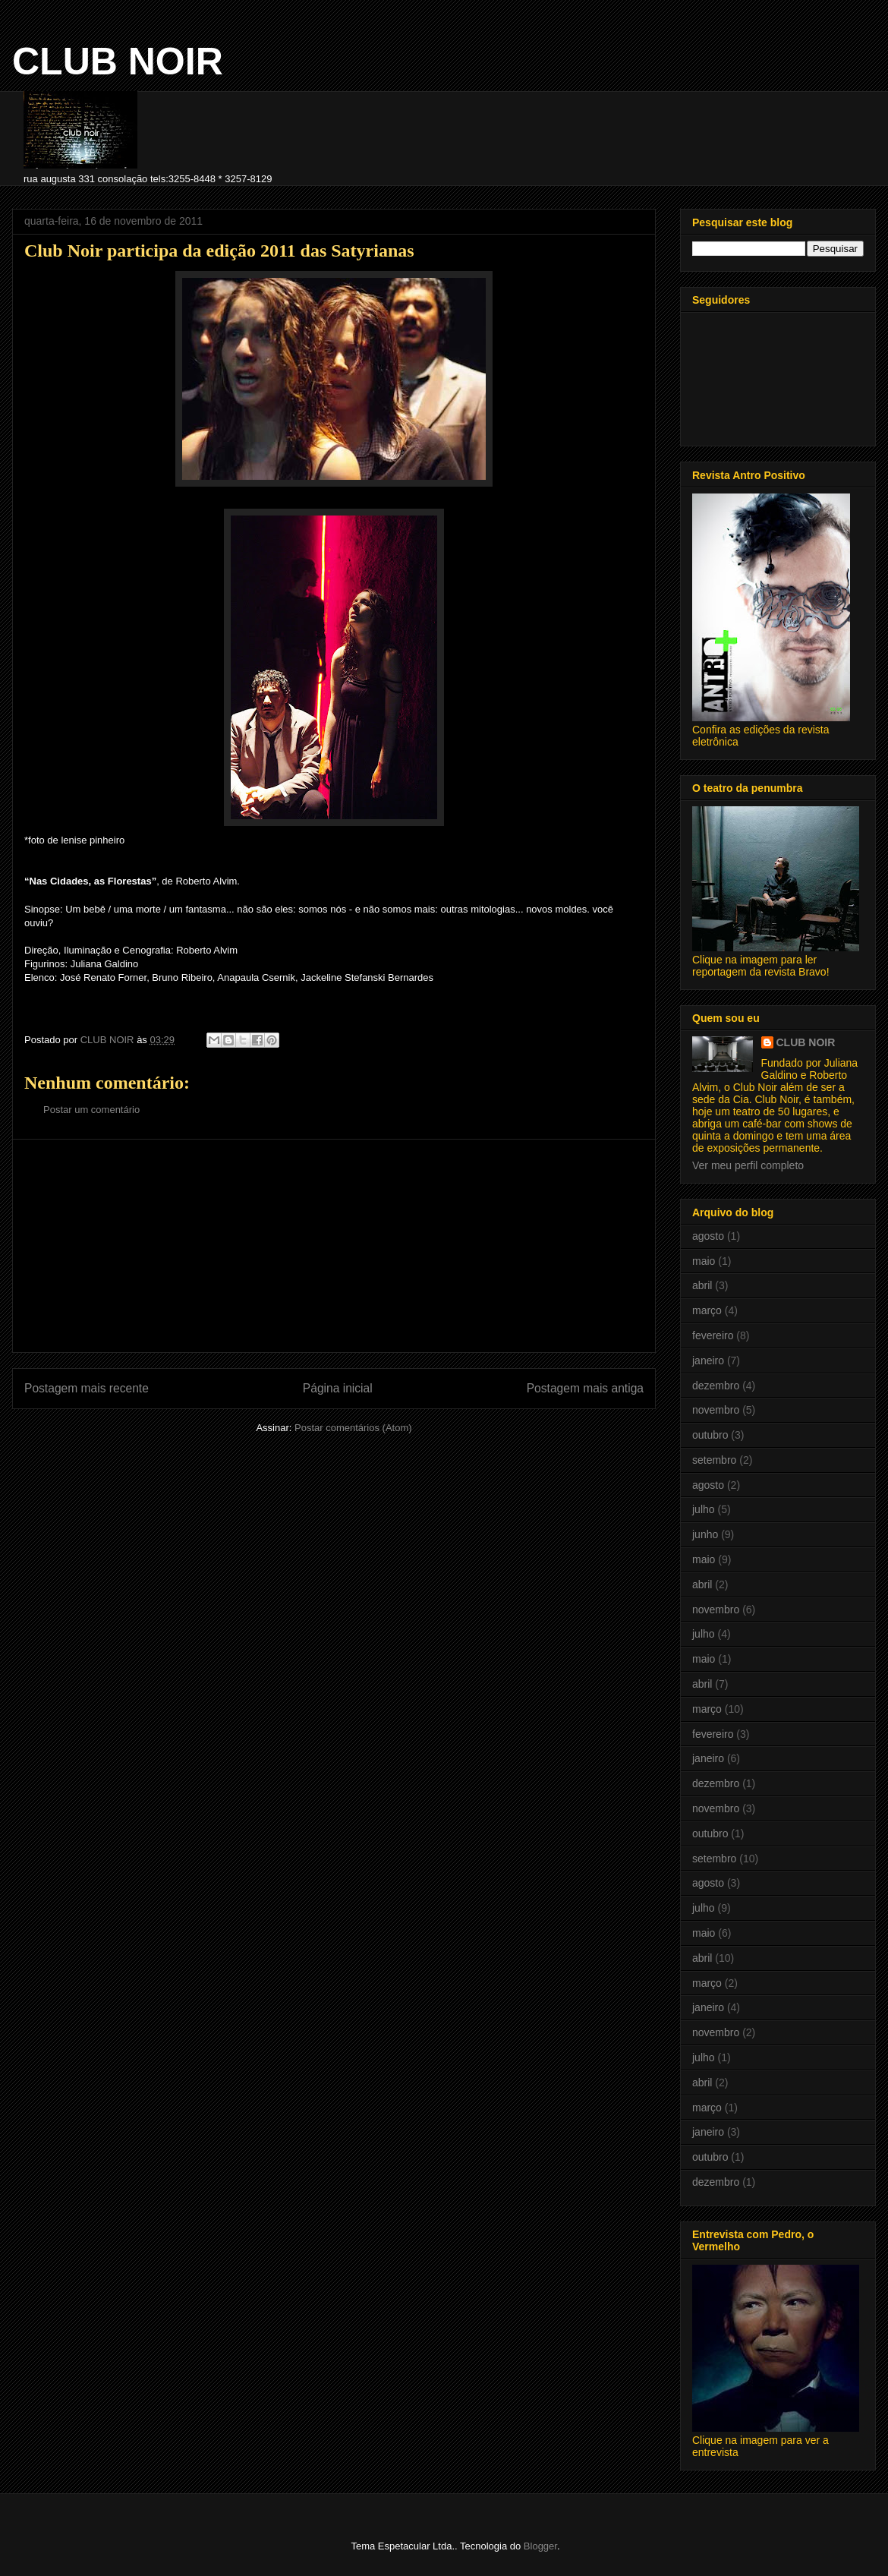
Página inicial (338, 1388)
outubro (710, 1435)
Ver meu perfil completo (748, 1165)
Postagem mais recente (86, 1388)
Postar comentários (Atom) (353, 1427)
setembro (714, 1460)
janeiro (708, 1360)
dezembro (715, 1385)
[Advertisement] (334, 1246)
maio (703, 1261)
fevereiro (712, 1335)
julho (703, 1509)
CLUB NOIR (117, 61)
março (707, 1310)
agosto (708, 1236)
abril (702, 1285)
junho (705, 1534)
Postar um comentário (91, 1109)
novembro (715, 1410)
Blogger (540, 2546)
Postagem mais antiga (585, 1388)
